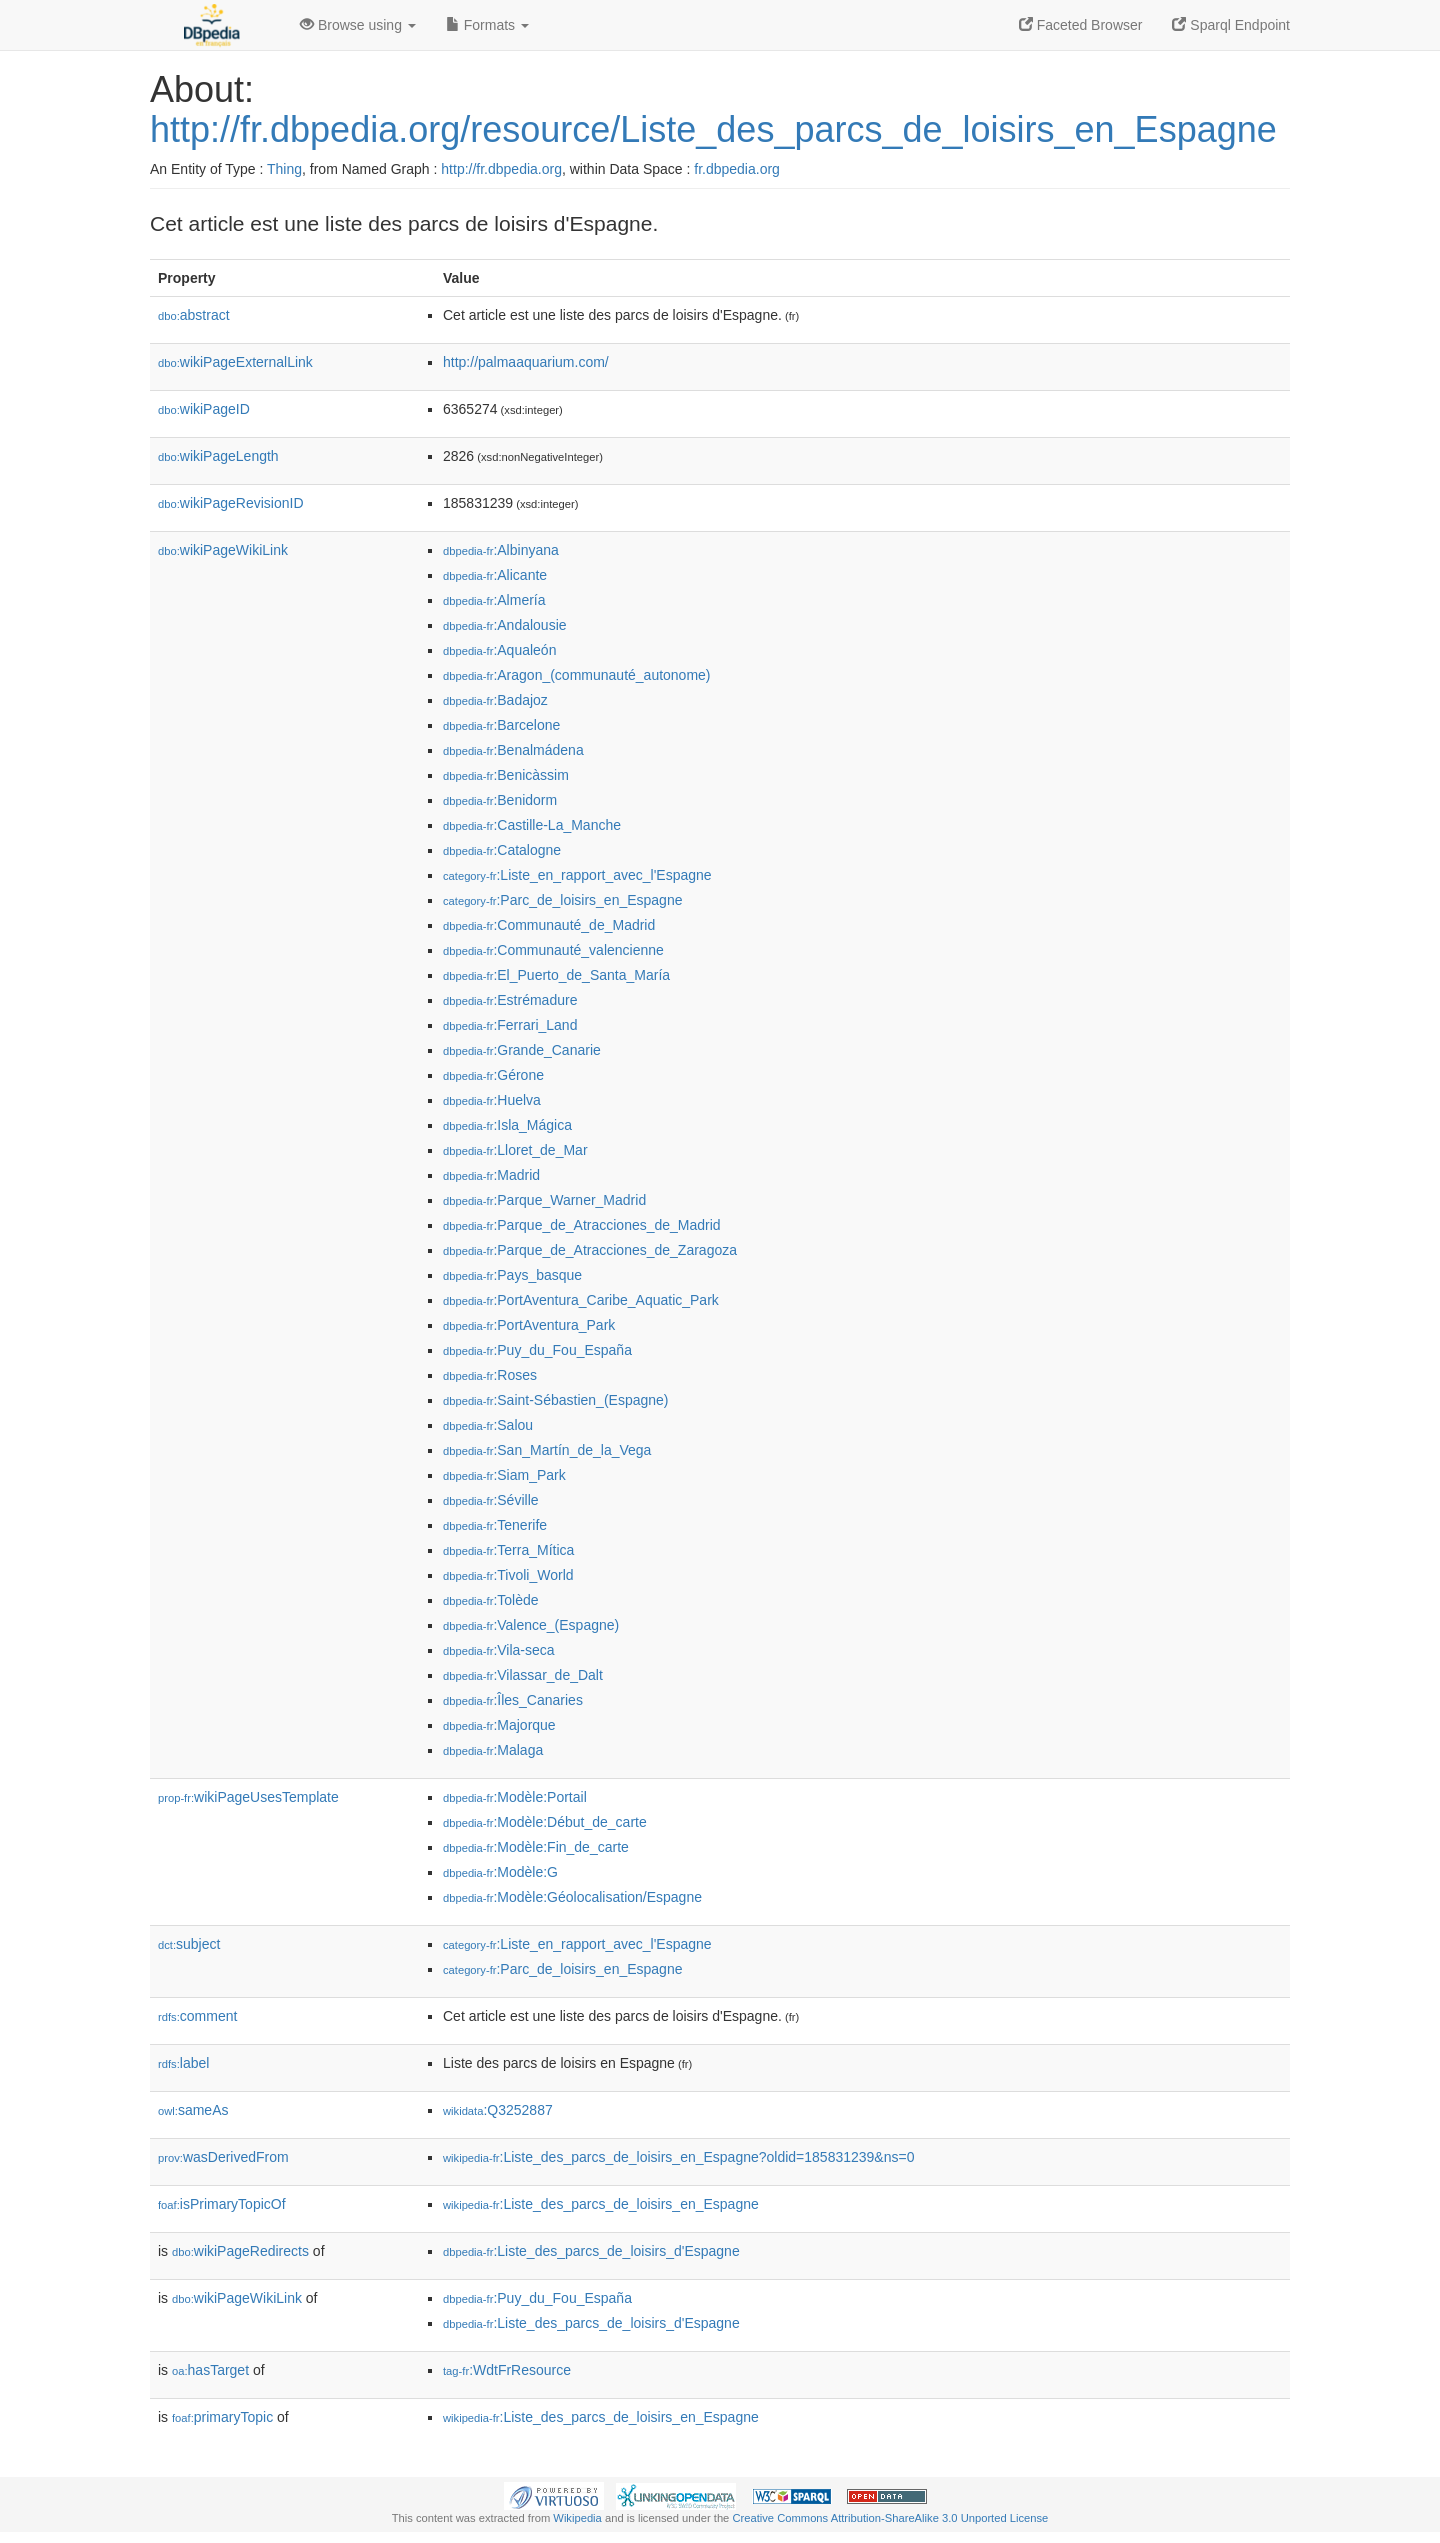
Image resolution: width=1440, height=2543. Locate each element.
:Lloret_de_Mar (515, 1150)
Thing (284, 169)
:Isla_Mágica (507, 1125)
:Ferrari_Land (510, 1025)
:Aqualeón (499, 650)
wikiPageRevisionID (231, 503)
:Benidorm (500, 800)
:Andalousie (505, 625)
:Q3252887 (498, 2110)
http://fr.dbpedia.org (501, 169)
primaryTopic (222, 2417)
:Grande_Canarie (522, 1050)
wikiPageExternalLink (235, 362)
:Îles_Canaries (513, 1700)
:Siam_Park (504, 1475)
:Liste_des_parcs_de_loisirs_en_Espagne (601, 2204)
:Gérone (493, 1075)
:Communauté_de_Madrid (549, 925)
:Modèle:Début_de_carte (545, 1822)
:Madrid (491, 1175)
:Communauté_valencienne (553, 950)
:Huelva (492, 1100)
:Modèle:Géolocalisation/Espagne (572, 1897)
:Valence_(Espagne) (531, 1625)
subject (189, 1944)
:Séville (491, 1500)
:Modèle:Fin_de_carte (536, 1847)
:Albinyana (501, 550)
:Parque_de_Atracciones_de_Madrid (582, 1225)
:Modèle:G (500, 1872)
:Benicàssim (506, 775)
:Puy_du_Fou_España (537, 1350)
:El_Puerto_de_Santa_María (556, 975)
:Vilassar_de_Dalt (523, 1675)
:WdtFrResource (507, 2370)
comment (197, 2016)
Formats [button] (487, 25)
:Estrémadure (510, 1000)
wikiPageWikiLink (223, 550)
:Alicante (495, 575)
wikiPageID (204, 409)
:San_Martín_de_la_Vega (547, 1450)
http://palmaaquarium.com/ (526, 362)
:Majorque (499, 1725)
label (183, 2063)
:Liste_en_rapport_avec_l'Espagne (577, 875)
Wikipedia (577, 2518)
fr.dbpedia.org (737, 169)
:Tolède (491, 1600)
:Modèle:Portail (515, 1797)
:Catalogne (502, 850)
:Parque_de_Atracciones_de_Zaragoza (590, 1250)
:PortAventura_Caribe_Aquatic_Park (581, 1300)
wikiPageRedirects (240, 2251)
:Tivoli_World (508, 1575)
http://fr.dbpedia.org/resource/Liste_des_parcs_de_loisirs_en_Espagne (713, 129)
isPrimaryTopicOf (222, 2204)
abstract (194, 315)
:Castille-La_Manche (532, 825)
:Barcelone (501, 725)
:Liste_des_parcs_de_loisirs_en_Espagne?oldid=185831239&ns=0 (678, 2157)
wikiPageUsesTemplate (248, 1797)
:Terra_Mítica (508, 1550)
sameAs (193, 2110)
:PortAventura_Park (529, 1325)
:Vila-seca (499, 1650)
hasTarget (210, 2370)
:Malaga (493, 1750)
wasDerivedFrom (223, 2157)
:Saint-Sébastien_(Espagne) (556, 1400)
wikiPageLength (218, 456)
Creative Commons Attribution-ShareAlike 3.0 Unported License (890, 2518)
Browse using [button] (358, 25)
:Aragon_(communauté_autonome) (577, 675)
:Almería (494, 600)
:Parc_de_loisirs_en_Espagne (562, 900)
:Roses (490, 1375)
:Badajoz (495, 700)
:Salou (488, 1425)
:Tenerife (495, 1525)
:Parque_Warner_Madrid (544, 1200)
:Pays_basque (512, 1275)
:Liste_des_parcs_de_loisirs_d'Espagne (591, 2251)
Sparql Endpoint (1231, 25)
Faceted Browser (1081, 25)
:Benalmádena (513, 750)
